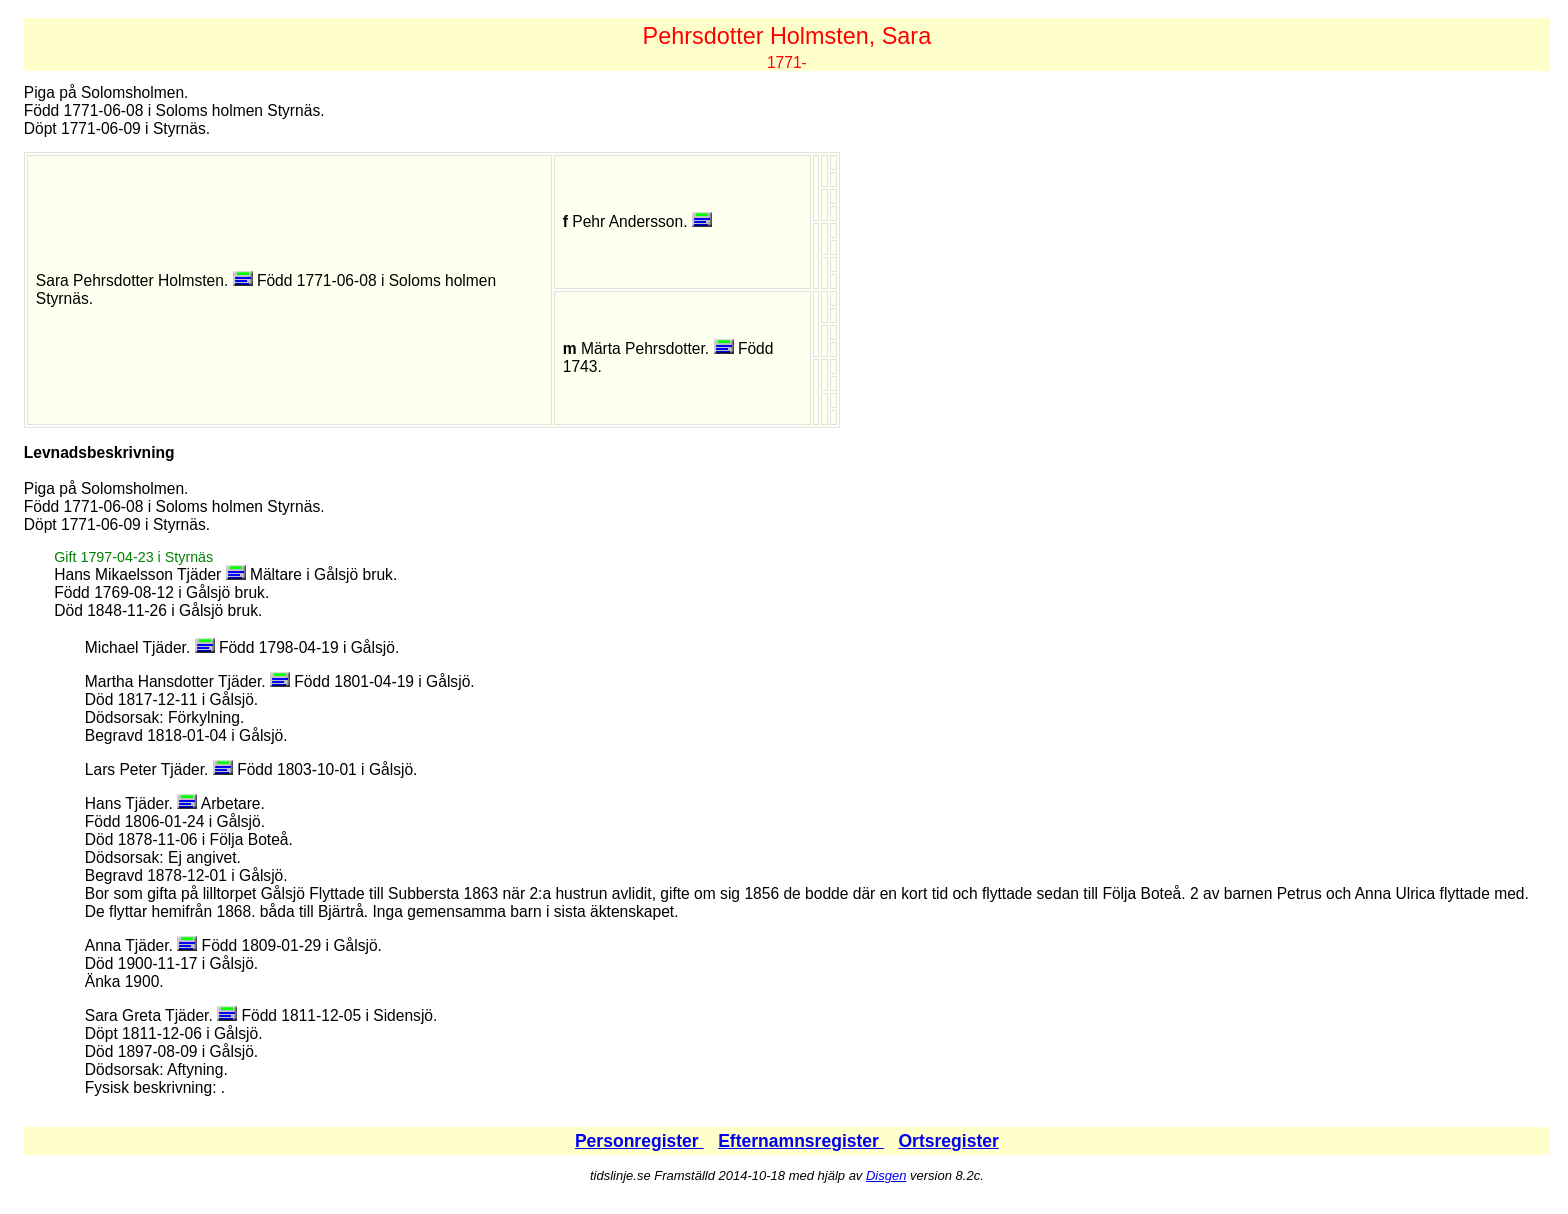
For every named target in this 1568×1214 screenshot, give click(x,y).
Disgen (886, 1175)
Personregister (639, 1141)
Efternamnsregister (801, 1141)
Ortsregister (948, 1141)
